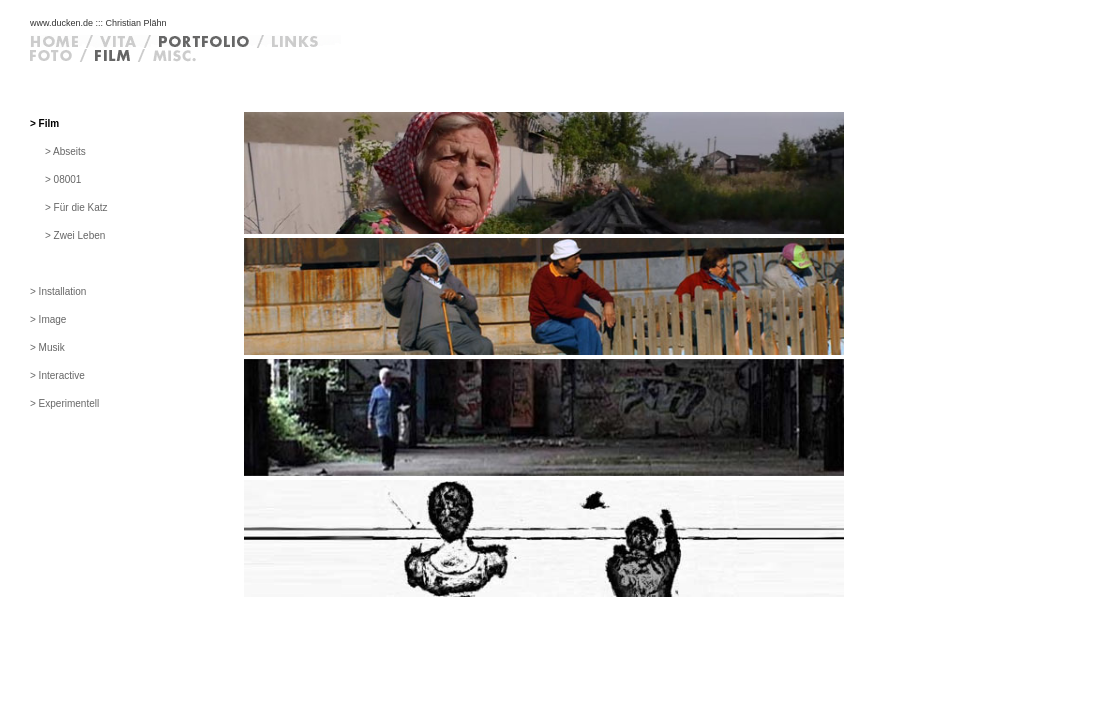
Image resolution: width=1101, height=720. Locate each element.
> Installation (58, 291)
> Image (48, 319)
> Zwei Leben (75, 235)
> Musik (47, 347)
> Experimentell (64, 403)
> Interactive (57, 375)
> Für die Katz (76, 207)
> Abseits (65, 151)
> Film (44, 123)
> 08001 (63, 179)
